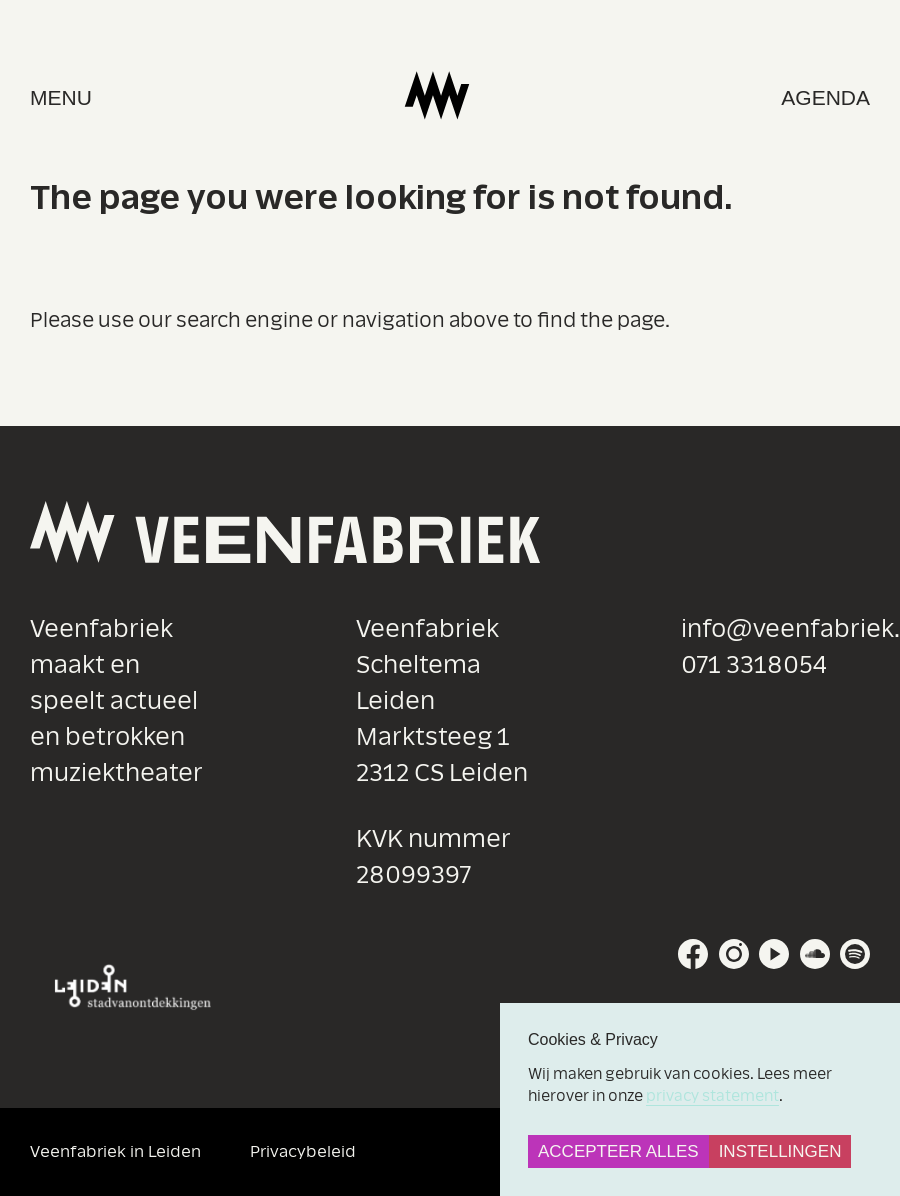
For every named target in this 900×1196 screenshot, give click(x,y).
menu (61, 97)
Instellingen (780, 1151)
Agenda (825, 97)
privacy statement (712, 1096)
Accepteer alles (618, 1151)
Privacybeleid (303, 1151)
